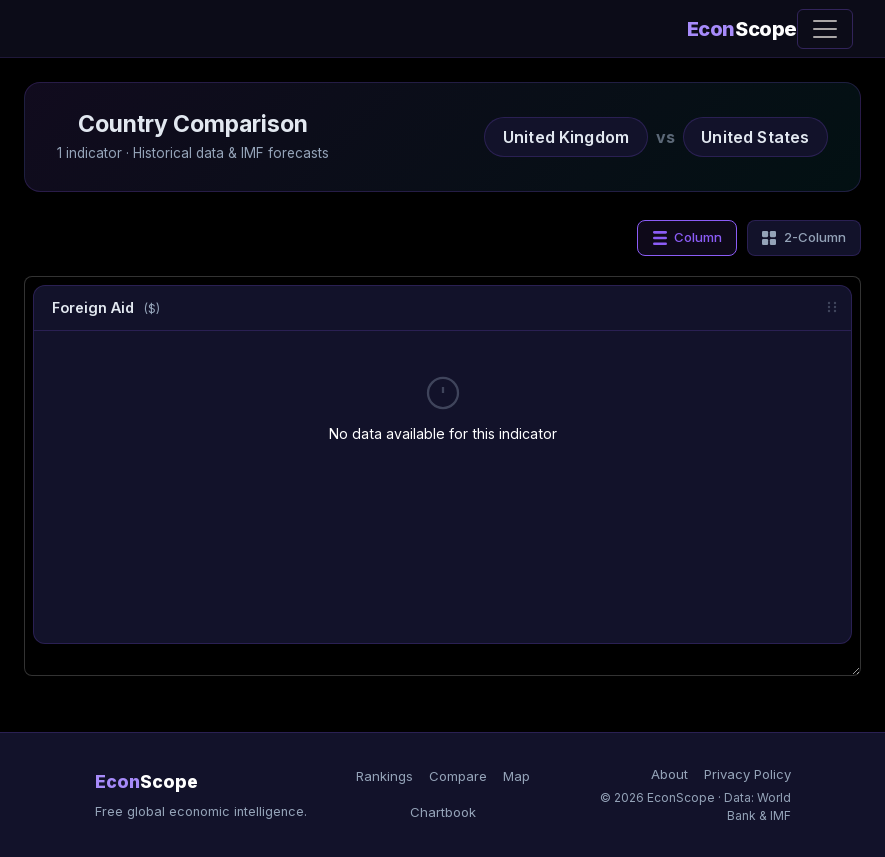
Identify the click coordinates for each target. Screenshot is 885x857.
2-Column (803, 237)
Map (516, 776)
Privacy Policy (747, 774)
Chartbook (443, 812)
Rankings (384, 776)
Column (687, 237)
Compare (458, 776)
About (669, 774)
